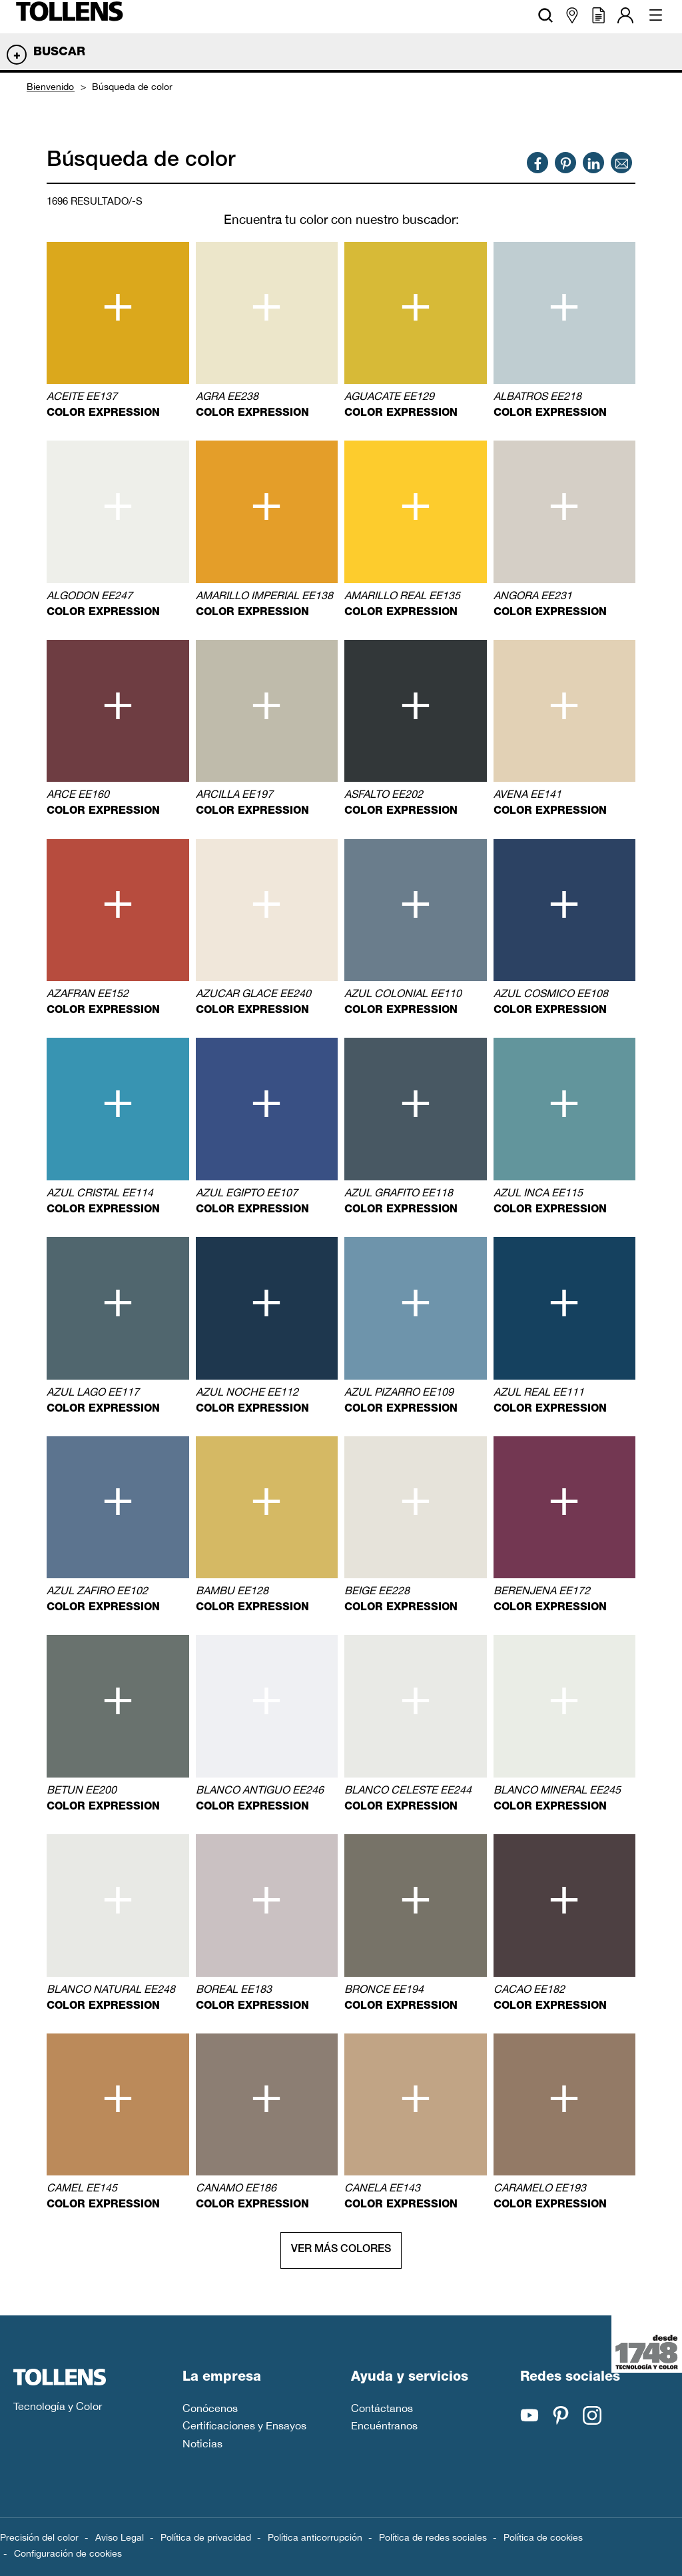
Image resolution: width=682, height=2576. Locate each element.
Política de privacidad (206, 2537)
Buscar (59, 53)
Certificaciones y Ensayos (244, 2425)
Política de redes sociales (433, 2537)
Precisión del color (39, 2537)
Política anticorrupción (315, 2537)
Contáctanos (382, 2408)
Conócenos (210, 2408)
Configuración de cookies (68, 2553)
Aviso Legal (119, 2537)
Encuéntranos (384, 2425)
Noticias (202, 2443)
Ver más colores (341, 2250)
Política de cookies (543, 2537)
